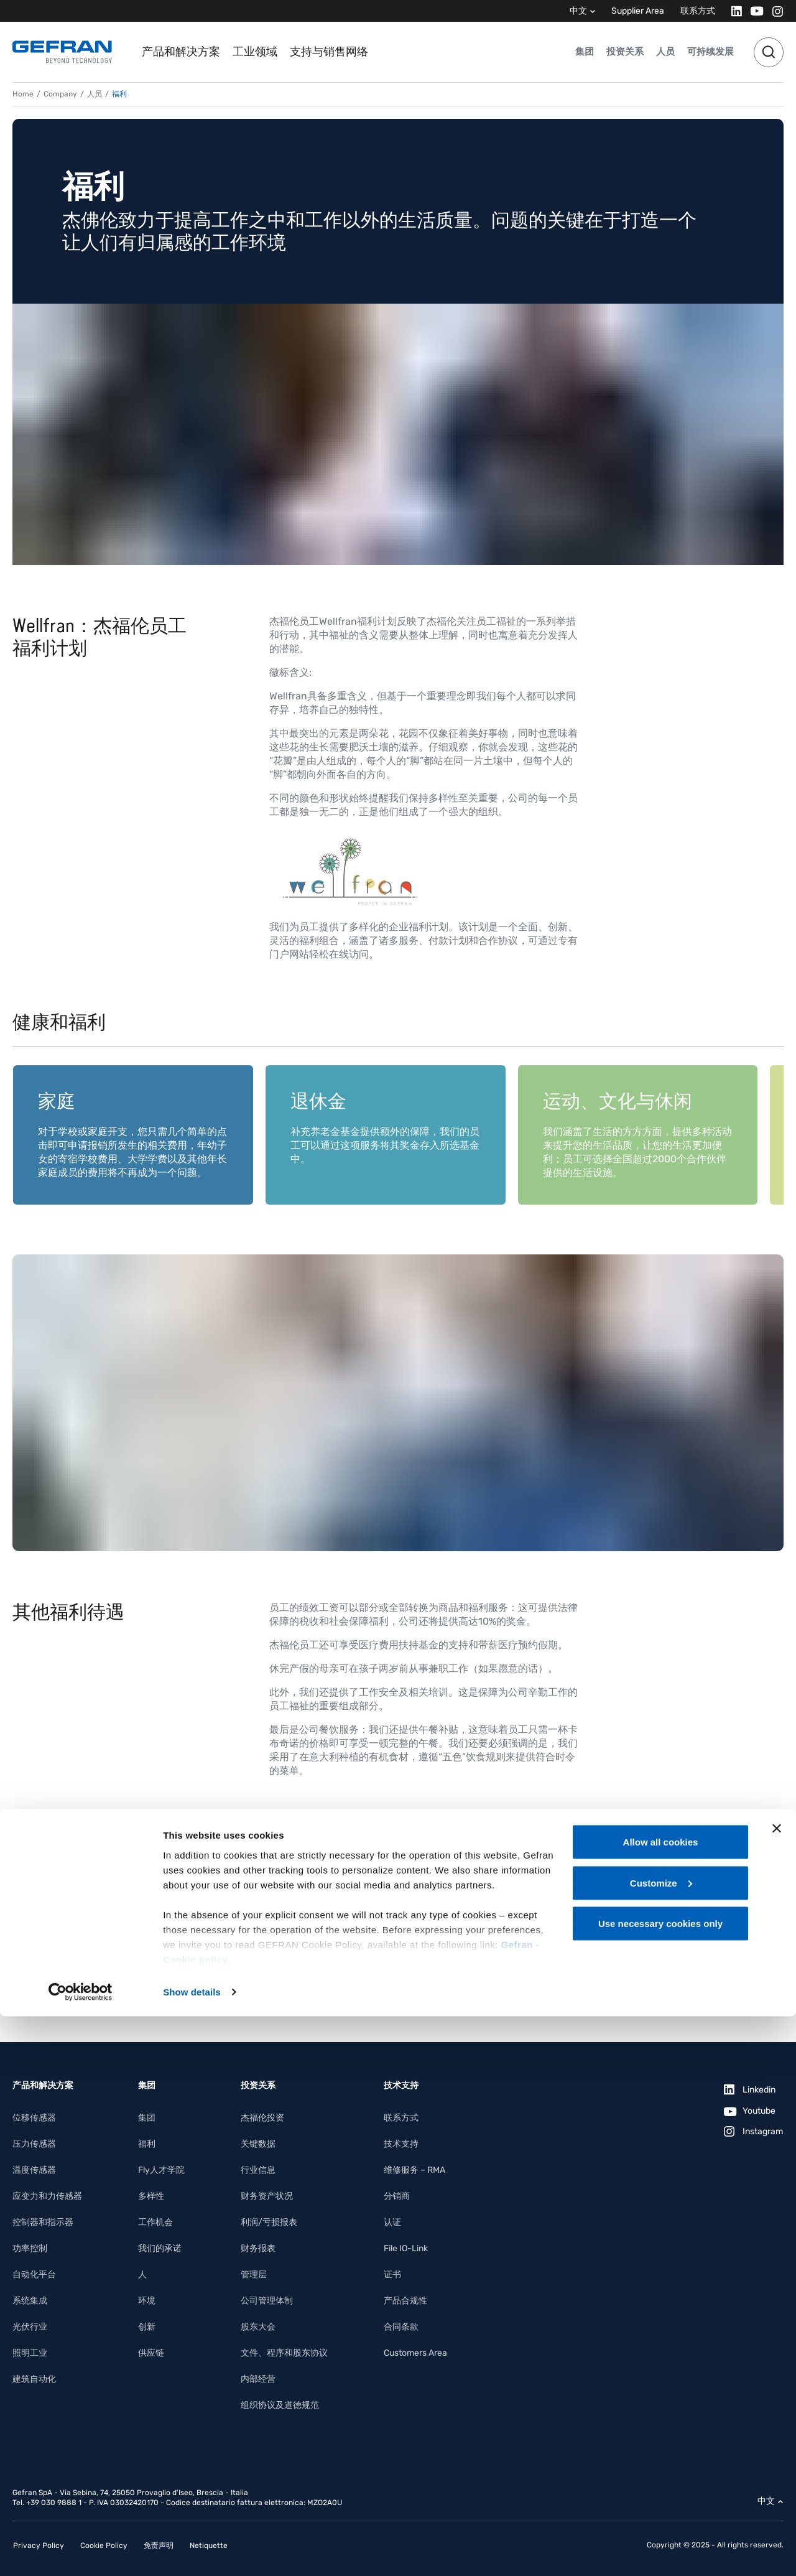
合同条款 (401, 2327)
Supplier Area (637, 11)
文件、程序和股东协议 (284, 2353)
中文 (578, 11)
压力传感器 (34, 2144)
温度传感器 (34, 2170)
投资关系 (625, 51)
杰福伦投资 (262, 2117)
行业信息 (258, 2170)
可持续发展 (710, 51)
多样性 (151, 2196)
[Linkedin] (733, 11)
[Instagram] (774, 11)
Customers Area (415, 2353)
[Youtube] (753, 11)
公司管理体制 (267, 2300)
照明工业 (29, 2353)
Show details (192, 2551)
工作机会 (155, 2222)
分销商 (397, 2196)
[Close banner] (776, 2388)
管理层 (254, 2274)
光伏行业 (29, 2327)
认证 (392, 2222)
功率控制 (29, 2248)
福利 (146, 2144)
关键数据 (258, 2144)
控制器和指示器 (42, 2222)
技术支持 (401, 2144)
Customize (661, 2442)
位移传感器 (34, 2117)
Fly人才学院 (161, 2170)
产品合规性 (405, 2300)
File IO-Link (406, 2248)
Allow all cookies (660, 2401)
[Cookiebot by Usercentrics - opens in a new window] (80, 2551)
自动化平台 (34, 2274)
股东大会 (258, 2327)
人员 (665, 51)
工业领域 (255, 51)
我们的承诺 (160, 2248)
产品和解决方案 (181, 51)
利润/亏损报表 (269, 2222)
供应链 (151, 2353)
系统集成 (29, 2300)
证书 (392, 2274)
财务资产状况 (267, 2196)
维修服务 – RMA (414, 2170)
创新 (146, 2327)
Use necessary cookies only (660, 2483)
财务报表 (258, 2248)
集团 (584, 51)
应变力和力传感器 (47, 2196)
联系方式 (697, 11)
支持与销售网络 (329, 51)
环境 (146, 2300)
